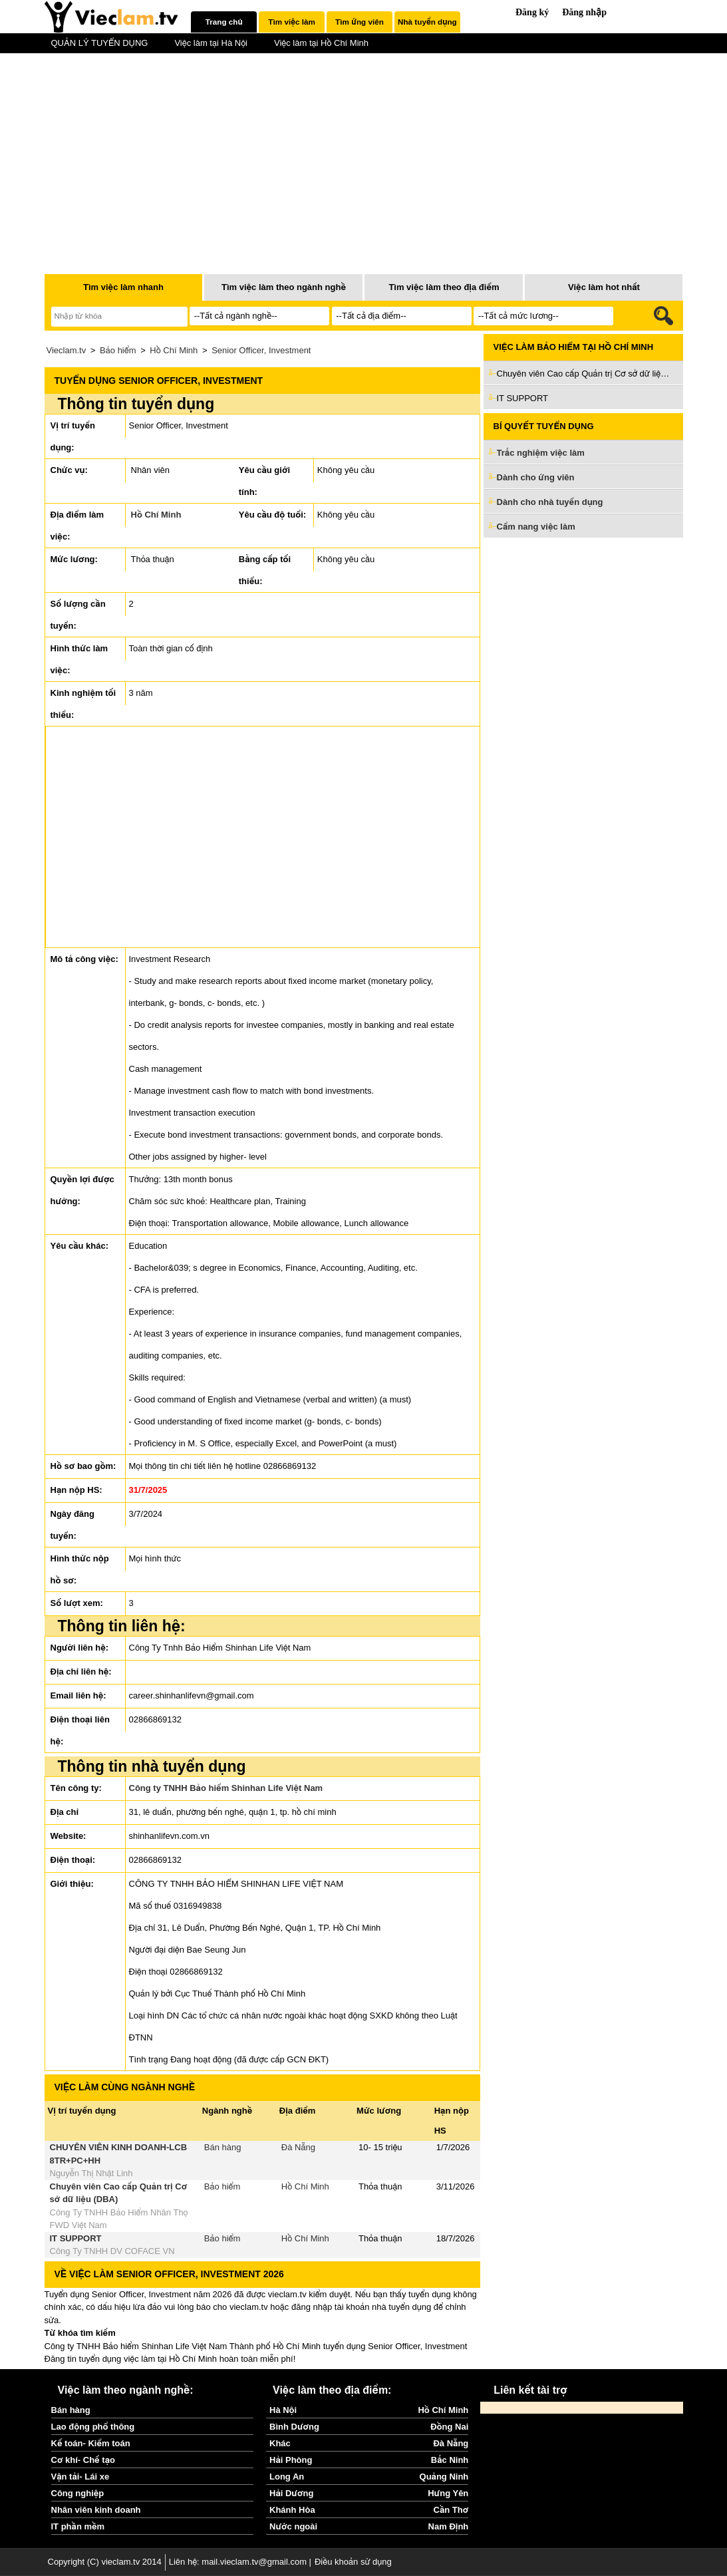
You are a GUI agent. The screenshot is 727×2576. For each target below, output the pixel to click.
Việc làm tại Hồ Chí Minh (321, 43)
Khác (280, 2443)
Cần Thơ (451, 2510)
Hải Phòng (290, 2460)
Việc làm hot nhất (604, 287)
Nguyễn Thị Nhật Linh (91, 2173)
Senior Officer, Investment (261, 350)
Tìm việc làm (291, 21)
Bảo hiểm (118, 350)
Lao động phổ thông (93, 2427)
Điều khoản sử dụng (353, 2562)
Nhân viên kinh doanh (96, 2510)
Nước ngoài (293, 2526)
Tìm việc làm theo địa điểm (443, 287)
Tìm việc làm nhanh (123, 287)
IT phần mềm (78, 2526)
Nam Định (448, 2526)
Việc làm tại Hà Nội (210, 43)
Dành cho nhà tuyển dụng (550, 502)
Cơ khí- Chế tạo (83, 2460)
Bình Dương (294, 2427)
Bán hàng (222, 2147)
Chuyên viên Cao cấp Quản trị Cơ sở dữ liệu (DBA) (583, 374)
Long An (286, 2477)
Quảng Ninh (444, 2477)
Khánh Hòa (292, 2510)
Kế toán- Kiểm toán (90, 2443)
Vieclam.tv (66, 350)
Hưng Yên (448, 2493)
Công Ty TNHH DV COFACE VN (112, 2251)
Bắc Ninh (449, 2460)
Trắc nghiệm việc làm (549, 453)
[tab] (224, 22)
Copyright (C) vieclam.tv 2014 (105, 2562)
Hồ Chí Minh (174, 350)
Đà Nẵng (298, 2147)
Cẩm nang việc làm (536, 527)
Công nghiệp (77, 2493)
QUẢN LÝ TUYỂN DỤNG (99, 43)
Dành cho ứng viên (536, 477)
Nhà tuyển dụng (427, 21)
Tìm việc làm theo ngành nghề (283, 287)
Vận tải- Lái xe (80, 2477)
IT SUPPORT (76, 2238)
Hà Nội (283, 2410)
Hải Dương (291, 2493)
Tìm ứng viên (359, 21)
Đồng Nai (449, 2427)
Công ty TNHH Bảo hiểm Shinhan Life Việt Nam (226, 1788)
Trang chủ (224, 21)
